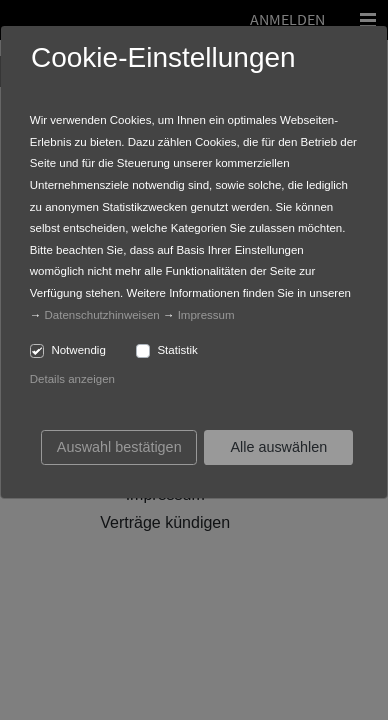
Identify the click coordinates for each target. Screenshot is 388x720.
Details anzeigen (72, 379)
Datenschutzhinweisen (102, 315)
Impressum (206, 315)
